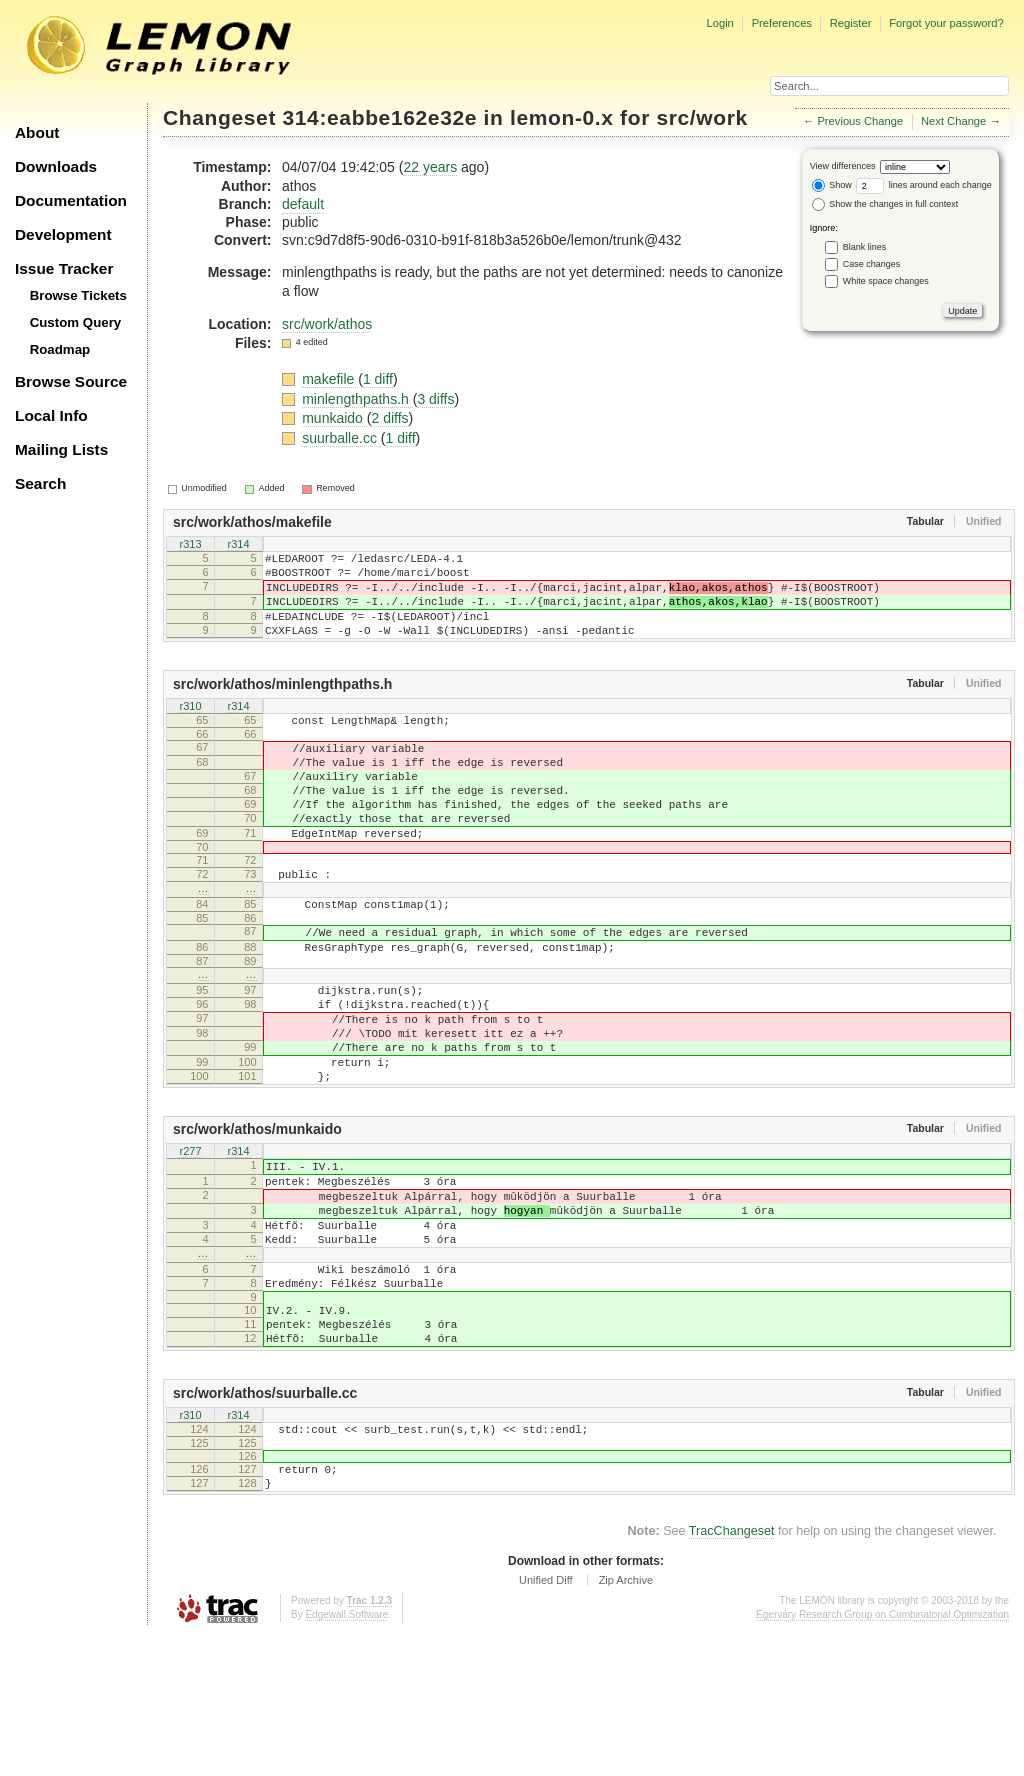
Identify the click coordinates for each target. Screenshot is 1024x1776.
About (37, 132)
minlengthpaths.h (357, 399)
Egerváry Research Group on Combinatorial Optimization (882, 1755)
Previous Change (860, 121)
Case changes (872, 264)
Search (40, 483)
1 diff (378, 379)
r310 (190, 728)
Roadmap (60, 349)
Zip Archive (626, 1721)
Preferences (782, 23)
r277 (190, 1243)
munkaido (334, 418)
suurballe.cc (341, 438)
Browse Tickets (78, 295)
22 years (430, 167)
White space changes (886, 281)
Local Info (51, 415)
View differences (843, 166)
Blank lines (865, 247)
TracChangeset (732, 1672)
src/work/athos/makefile (252, 522)
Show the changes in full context (885, 204)
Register (851, 23)
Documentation (71, 200)
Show (832, 185)
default (303, 204)
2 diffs (389, 418)
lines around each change (924, 185)
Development (63, 234)
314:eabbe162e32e (380, 117)
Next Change (953, 121)
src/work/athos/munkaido (257, 1219)
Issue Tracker (64, 268)
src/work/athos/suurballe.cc (265, 1522)
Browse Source (71, 381)
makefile (330, 379)
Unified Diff (546, 1721)
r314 (238, 546)
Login (719, 23)
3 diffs (435, 399)
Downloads (56, 166)
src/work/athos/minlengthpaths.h (282, 705)
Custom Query (76, 322)
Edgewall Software (346, 1755)
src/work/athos (327, 324)
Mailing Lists (61, 449)
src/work (701, 117)
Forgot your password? (946, 23)
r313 (190, 546)
